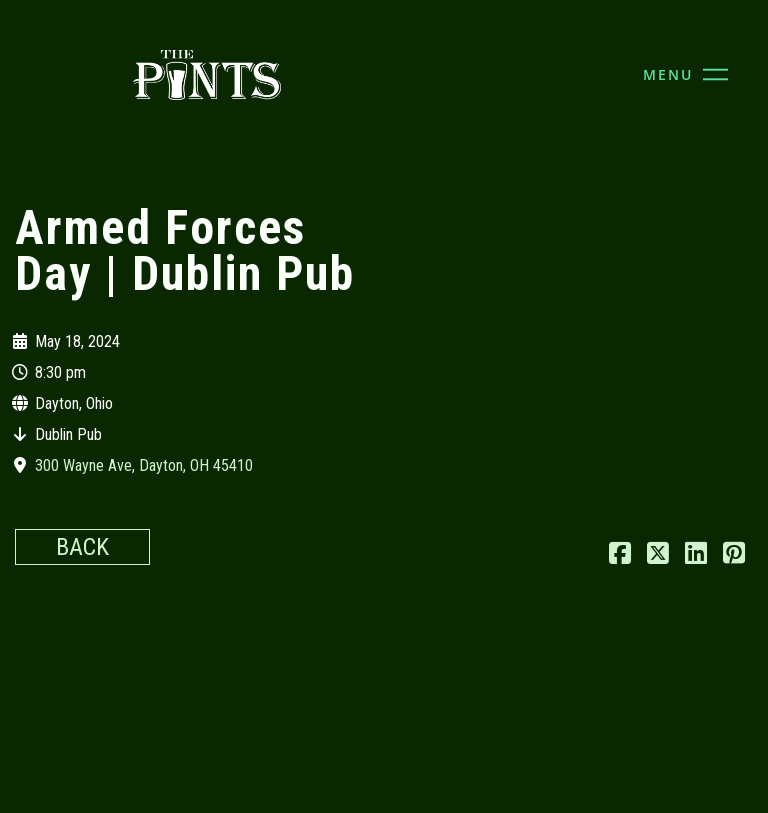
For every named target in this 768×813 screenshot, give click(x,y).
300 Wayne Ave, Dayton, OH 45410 (144, 465)
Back (82, 547)
